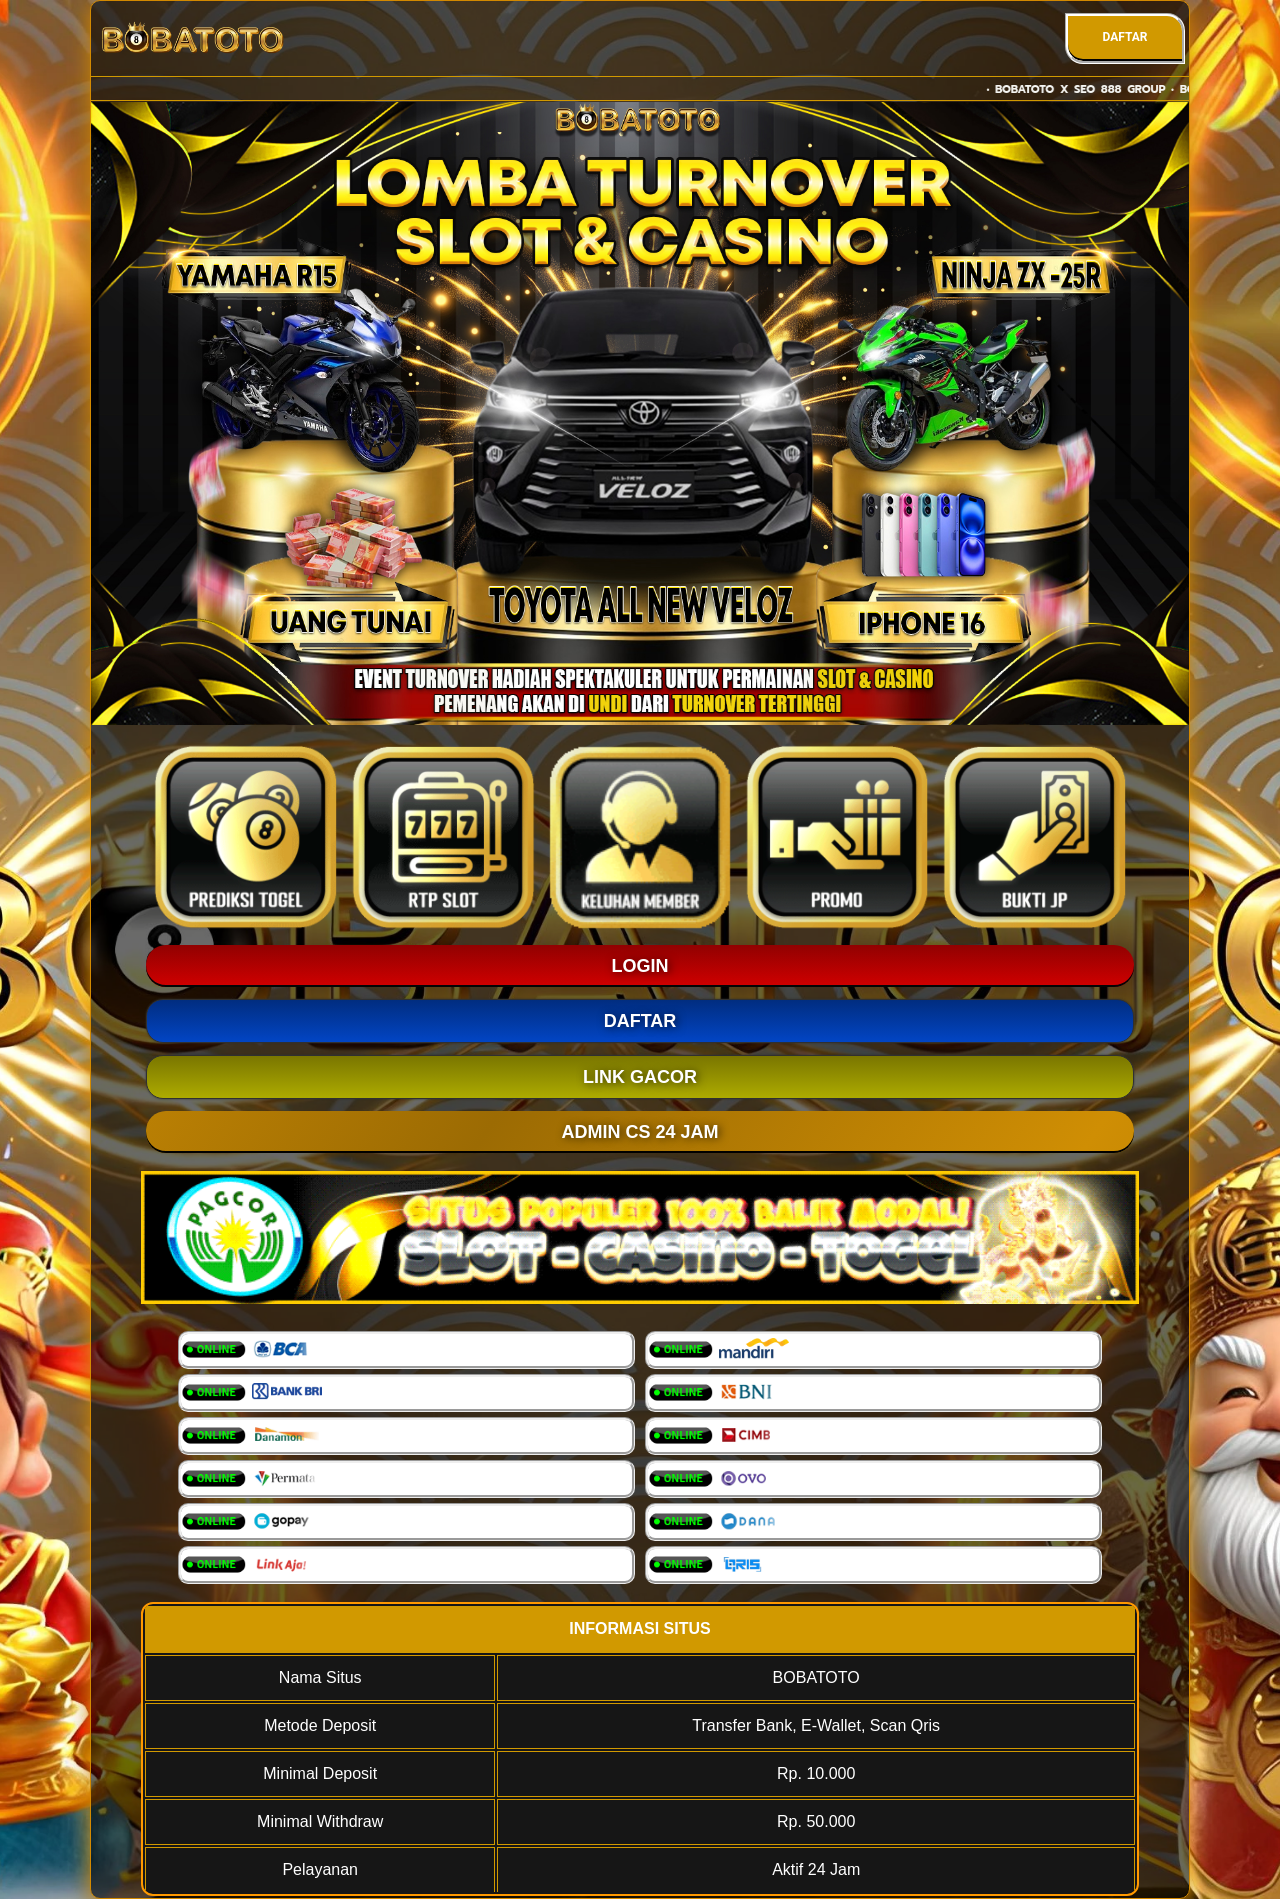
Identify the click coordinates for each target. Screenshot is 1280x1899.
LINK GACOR (640, 1077)
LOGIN (640, 966)
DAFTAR (1124, 37)
